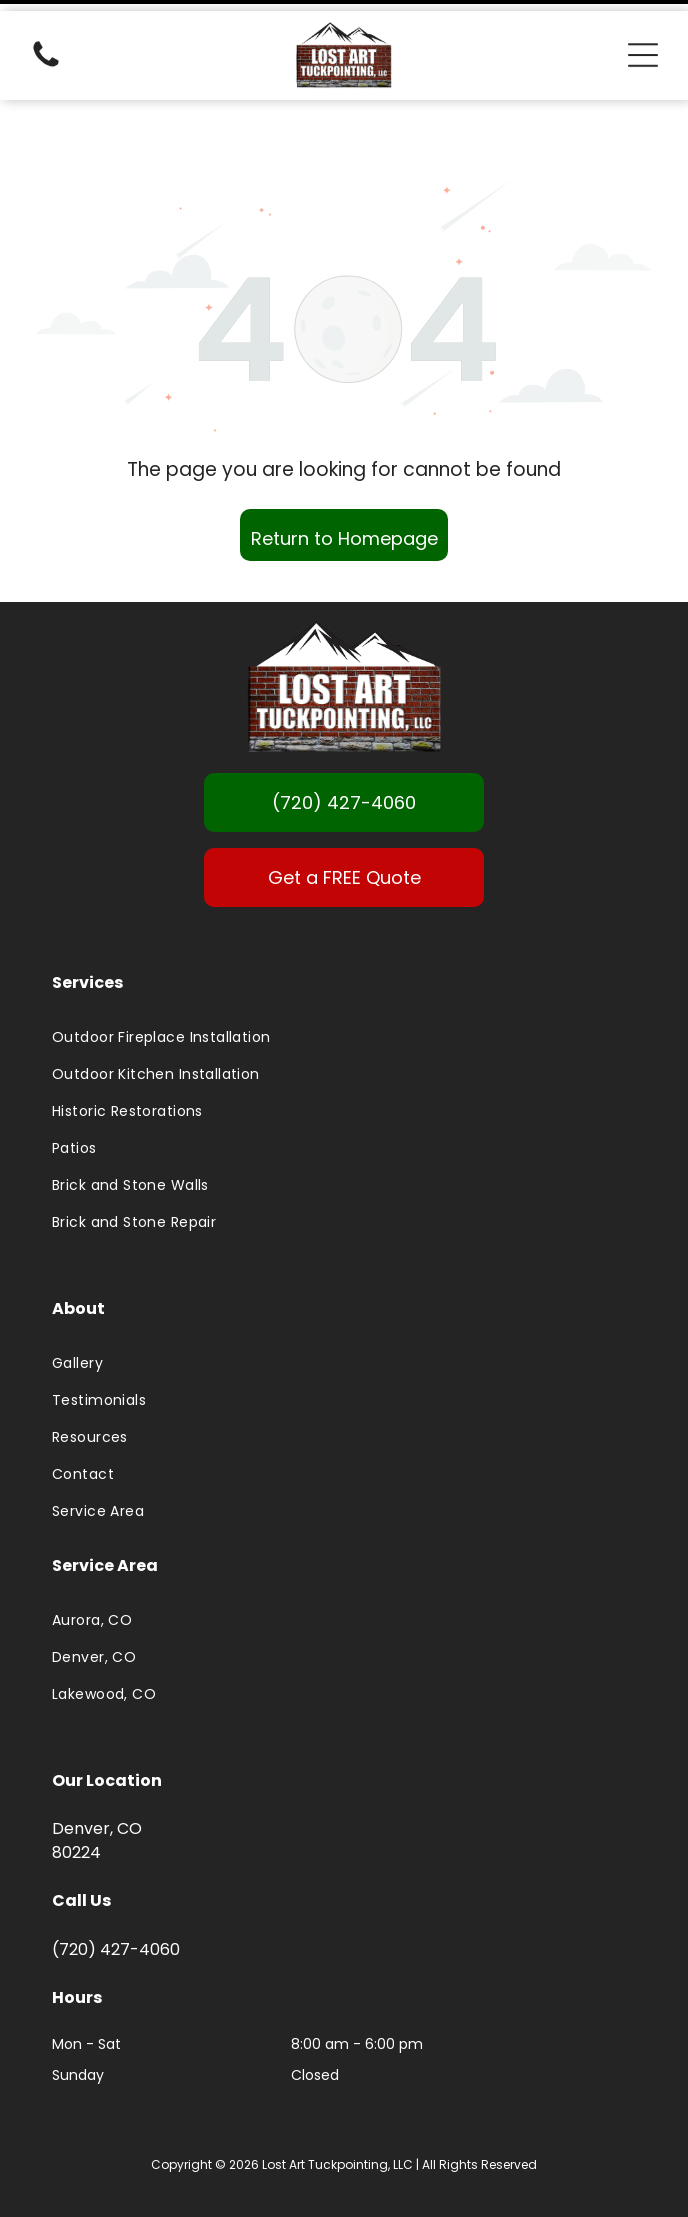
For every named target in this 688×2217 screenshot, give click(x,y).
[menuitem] (344, 987)
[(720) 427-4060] (46, 54)
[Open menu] (643, 44)
